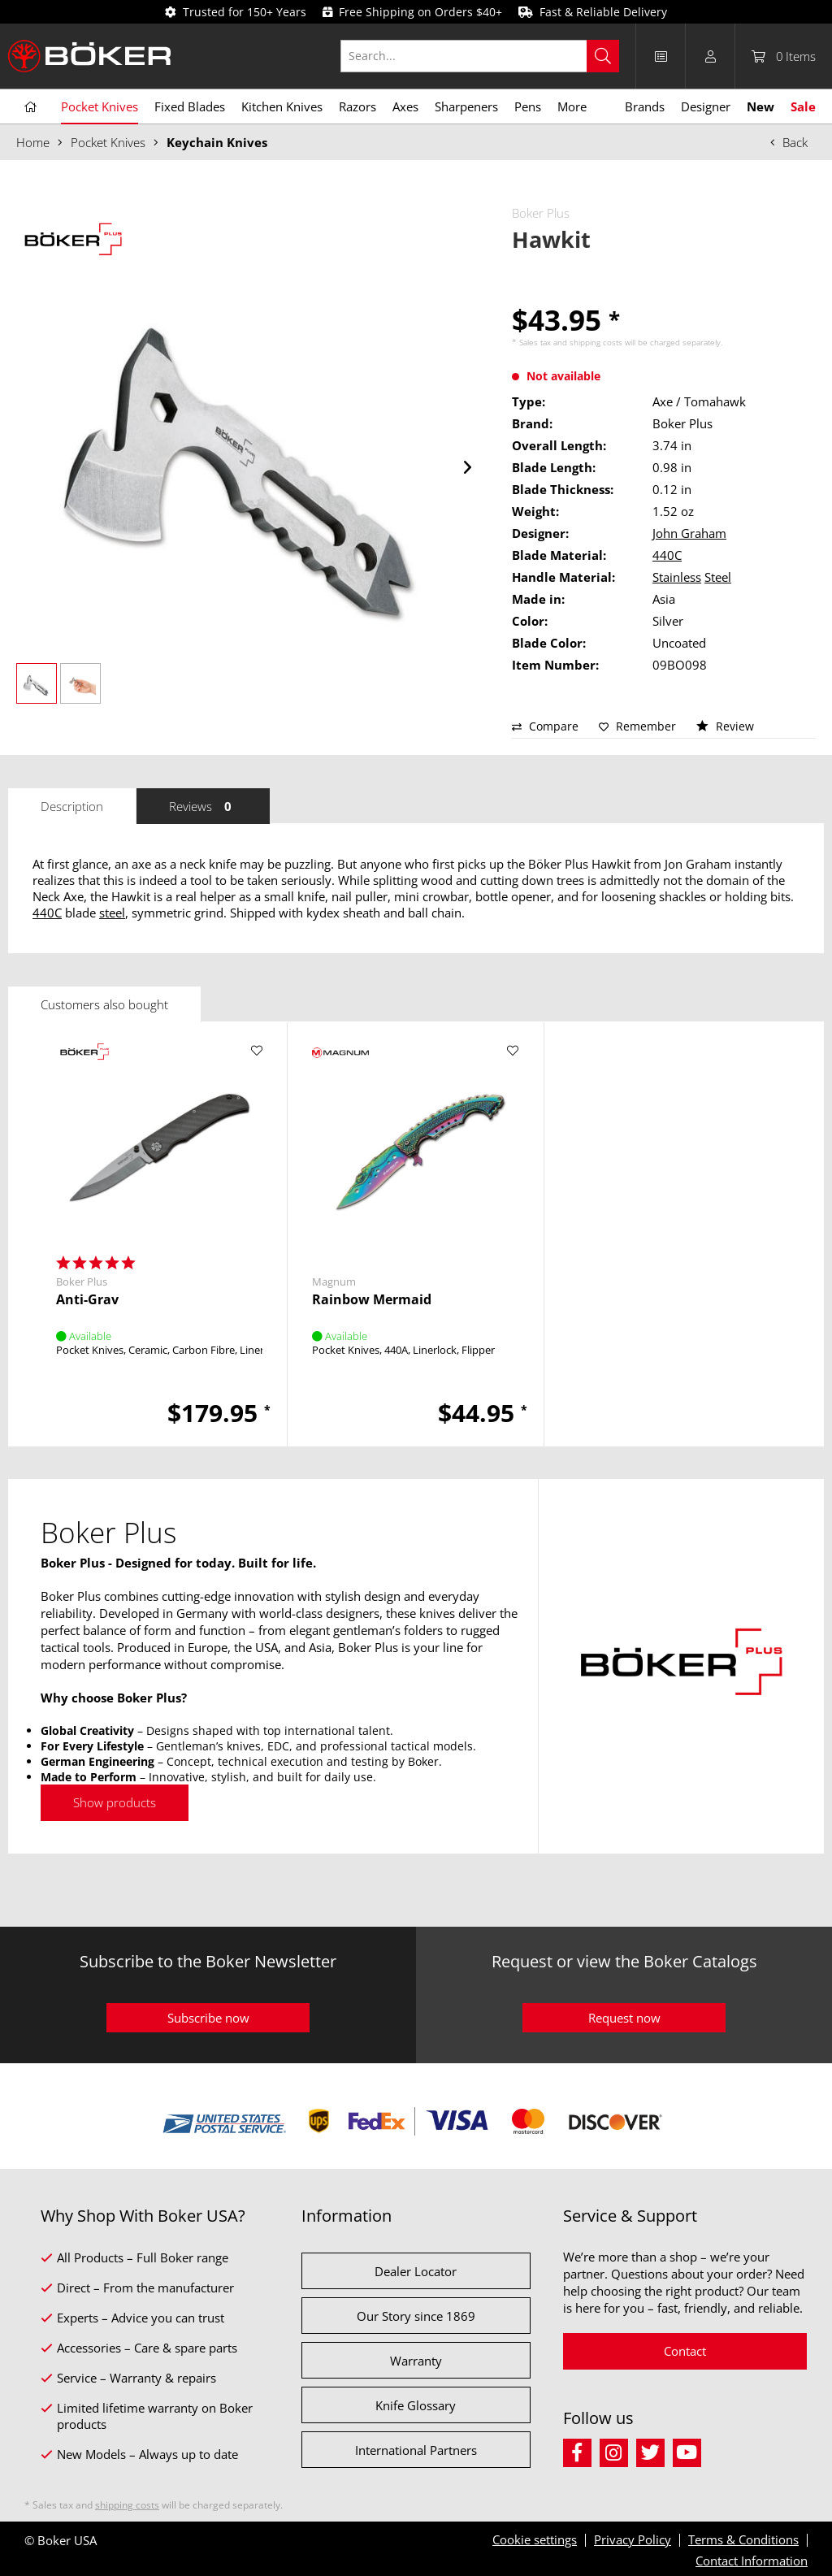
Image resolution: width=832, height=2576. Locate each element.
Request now (624, 2018)
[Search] (603, 56)
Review (725, 726)
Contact (685, 2351)
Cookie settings (534, 2539)
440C (667, 555)
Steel (717, 577)
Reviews (203, 806)
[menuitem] (488, 56)
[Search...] (479, 56)
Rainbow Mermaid (371, 1299)
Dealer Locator (416, 2271)
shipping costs (596, 342)
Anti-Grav (87, 1299)
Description (72, 806)
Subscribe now (208, 2018)
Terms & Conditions (743, 2539)
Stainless (676, 577)
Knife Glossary (415, 2405)
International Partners (416, 2450)
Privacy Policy (632, 2539)
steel (112, 912)
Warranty (416, 2361)
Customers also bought (104, 1004)
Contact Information (752, 2560)
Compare (545, 726)
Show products (114, 1802)
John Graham (689, 533)
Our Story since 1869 (416, 2316)
